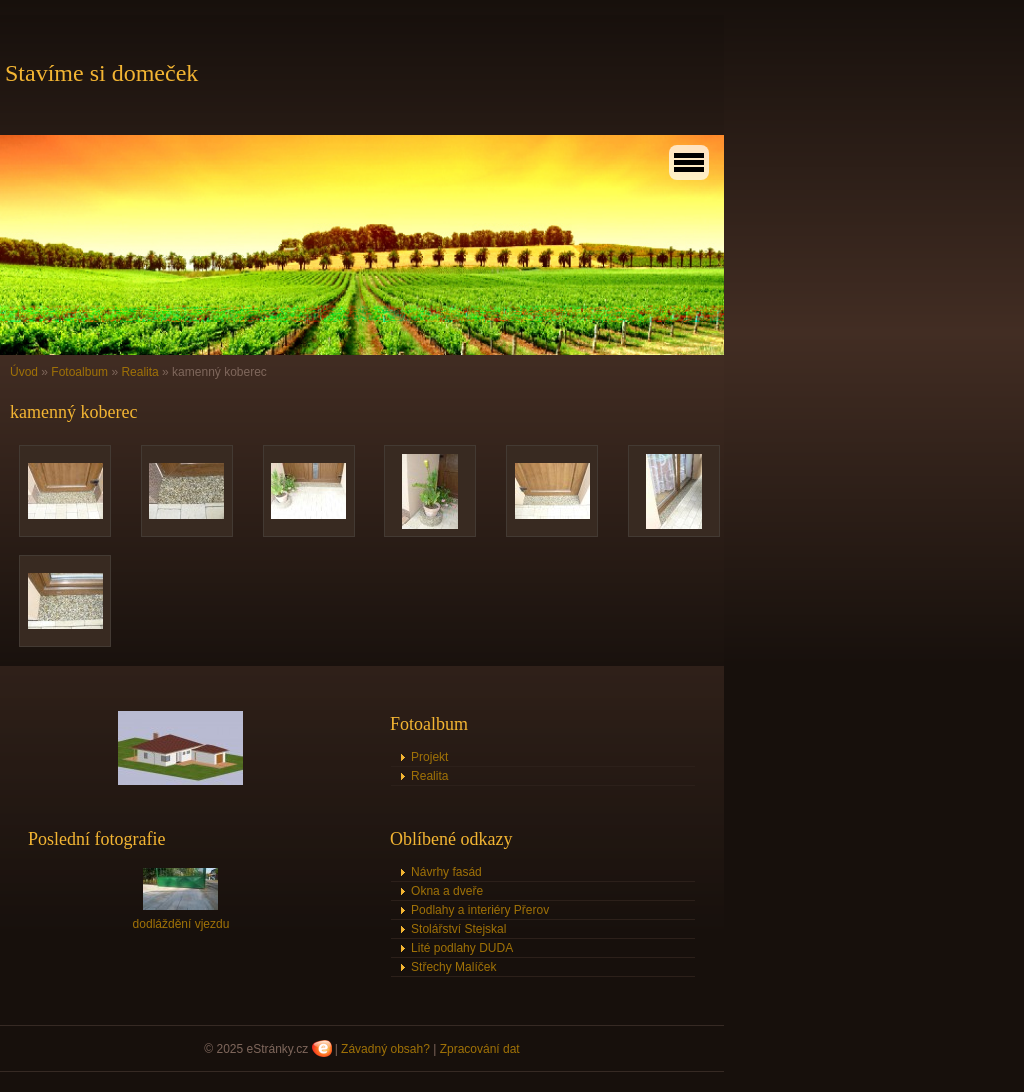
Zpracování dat (480, 1049)
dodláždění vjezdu (181, 924)
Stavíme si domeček (101, 73)
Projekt (429, 757)
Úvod (24, 372)
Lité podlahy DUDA (462, 948)
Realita (139, 372)
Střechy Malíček (453, 967)
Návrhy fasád (446, 872)
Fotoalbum (79, 372)
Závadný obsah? (385, 1049)
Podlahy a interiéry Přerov (480, 910)
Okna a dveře (447, 891)
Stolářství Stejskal (458, 929)
